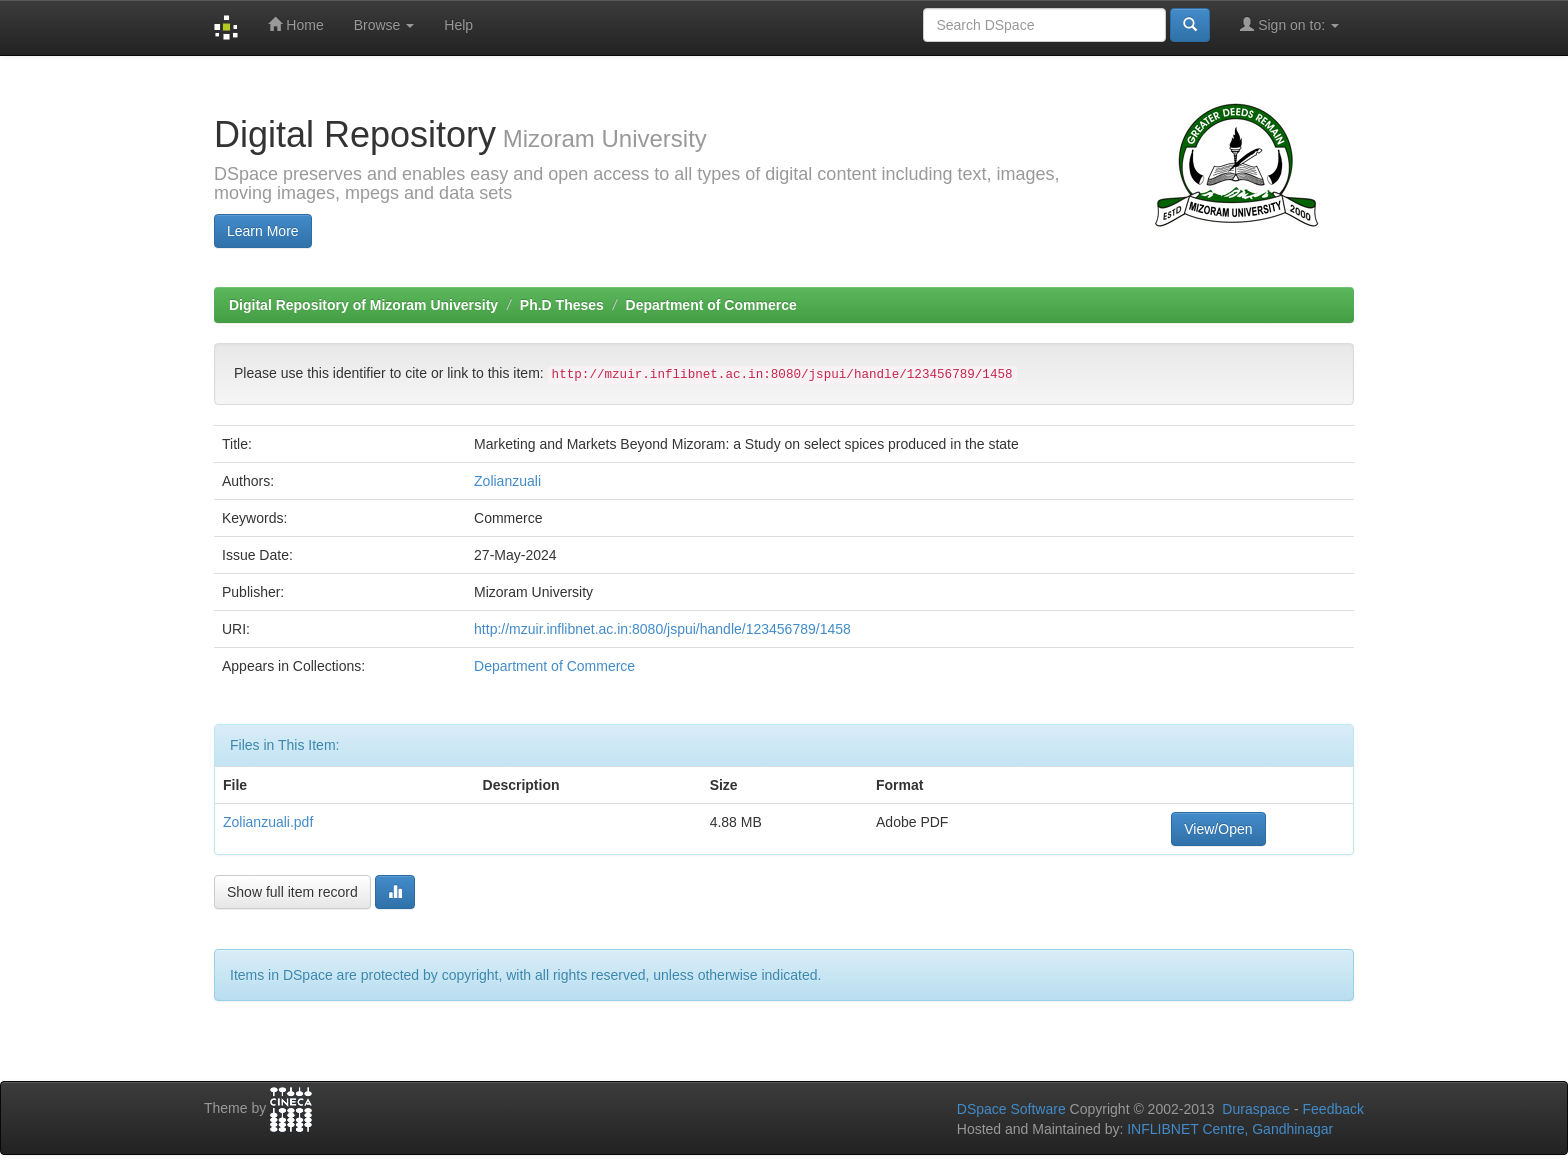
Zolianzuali (507, 481)
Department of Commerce (711, 305)
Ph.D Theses (562, 305)
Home (295, 24)
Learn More (263, 231)
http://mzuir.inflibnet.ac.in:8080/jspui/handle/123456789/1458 (662, 629)
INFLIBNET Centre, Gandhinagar (1228, 1129)
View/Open (1218, 829)
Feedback (1333, 1109)
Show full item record (292, 892)
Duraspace (1256, 1109)
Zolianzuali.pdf (268, 822)
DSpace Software (1011, 1109)
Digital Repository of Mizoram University (363, 305)
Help (458, 25)
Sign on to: (1289, 24)
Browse (384, 25)
